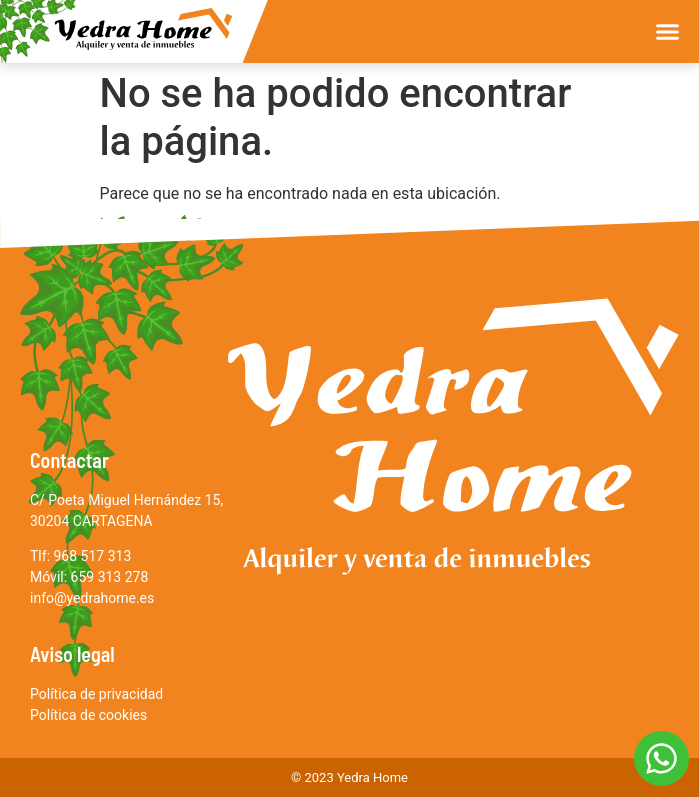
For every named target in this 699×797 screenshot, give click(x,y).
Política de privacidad (96, 694)
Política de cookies (88, 715)
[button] (668, 32)
